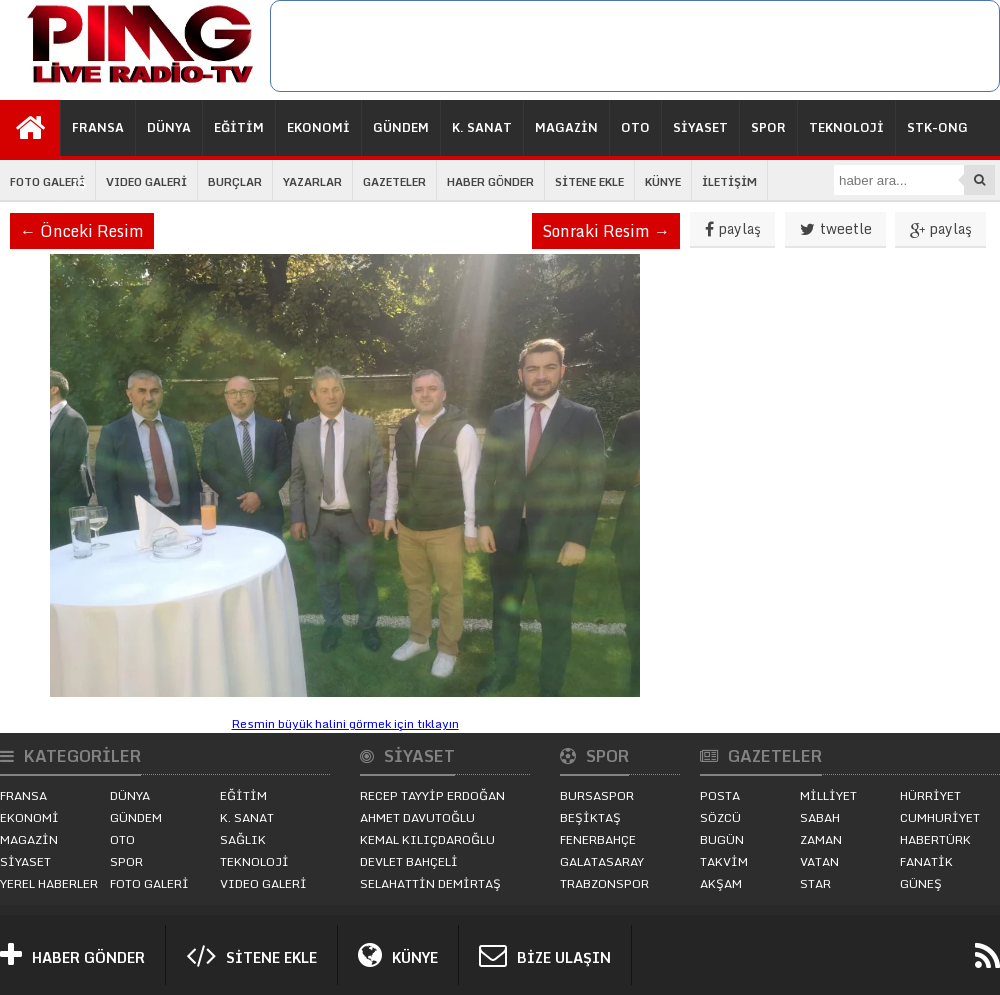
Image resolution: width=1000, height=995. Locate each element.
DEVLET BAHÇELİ (409, 861)
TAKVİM (724, 861)
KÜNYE (663, 182)
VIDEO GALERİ (146, 182)
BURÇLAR (235, 182)
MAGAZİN (566, 127)
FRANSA (98, 127)
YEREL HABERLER (49, 883)
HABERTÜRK (935, 839)
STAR (815, 883)
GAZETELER (394, 182)
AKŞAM (721, 883)
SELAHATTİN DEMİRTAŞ (430, 883)
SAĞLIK (243, 839)
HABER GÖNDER (490, 182)
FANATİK (926, 861)
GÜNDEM (401, 127)
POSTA (720, 795)
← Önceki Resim (82, 231)
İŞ (79, 183)
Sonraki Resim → (606, 231)
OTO (635, 127)
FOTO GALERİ (47, 182)
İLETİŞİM (729, 182)
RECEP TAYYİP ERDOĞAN (432, 795)
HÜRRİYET (930, 795)
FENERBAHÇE (598, 839)
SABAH (820, 817)
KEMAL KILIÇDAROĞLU (427, 839)
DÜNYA (169, 127)
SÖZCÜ (720, 817)
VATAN (819, 861)
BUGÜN (722, 839)
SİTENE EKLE (589, 182)
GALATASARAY (602, 861)
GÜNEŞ (921, 883)
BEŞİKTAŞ (590, 817)
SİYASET (700, 127)
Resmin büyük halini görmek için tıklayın (345, 723)
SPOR (768, 127)
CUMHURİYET (940, 817)
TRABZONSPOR (604, 883)
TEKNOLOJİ (846, 127)
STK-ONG (937, 127)
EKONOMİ (318, 127)
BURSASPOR (597, 795)
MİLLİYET (828, 795)
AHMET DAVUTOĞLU (417, 817)
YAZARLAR (312, 182)
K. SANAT (482, 127)
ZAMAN (821, 839)
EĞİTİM (239, 127)
